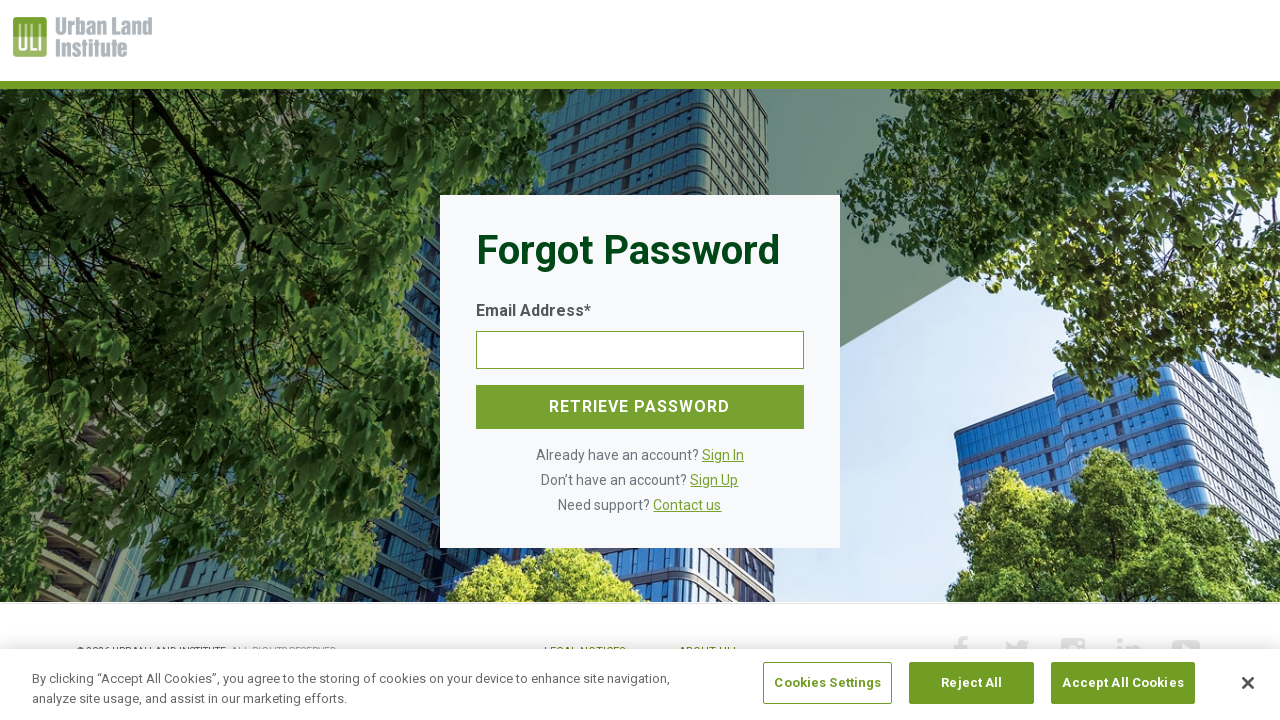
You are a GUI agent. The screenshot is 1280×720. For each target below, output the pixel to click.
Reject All (971, 683)
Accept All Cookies (1122, 683)
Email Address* (533, 310)
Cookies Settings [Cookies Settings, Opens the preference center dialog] (827, 683)
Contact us (687, 505)
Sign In (723, 455)
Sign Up (714, 480)
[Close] (1248, 683)
